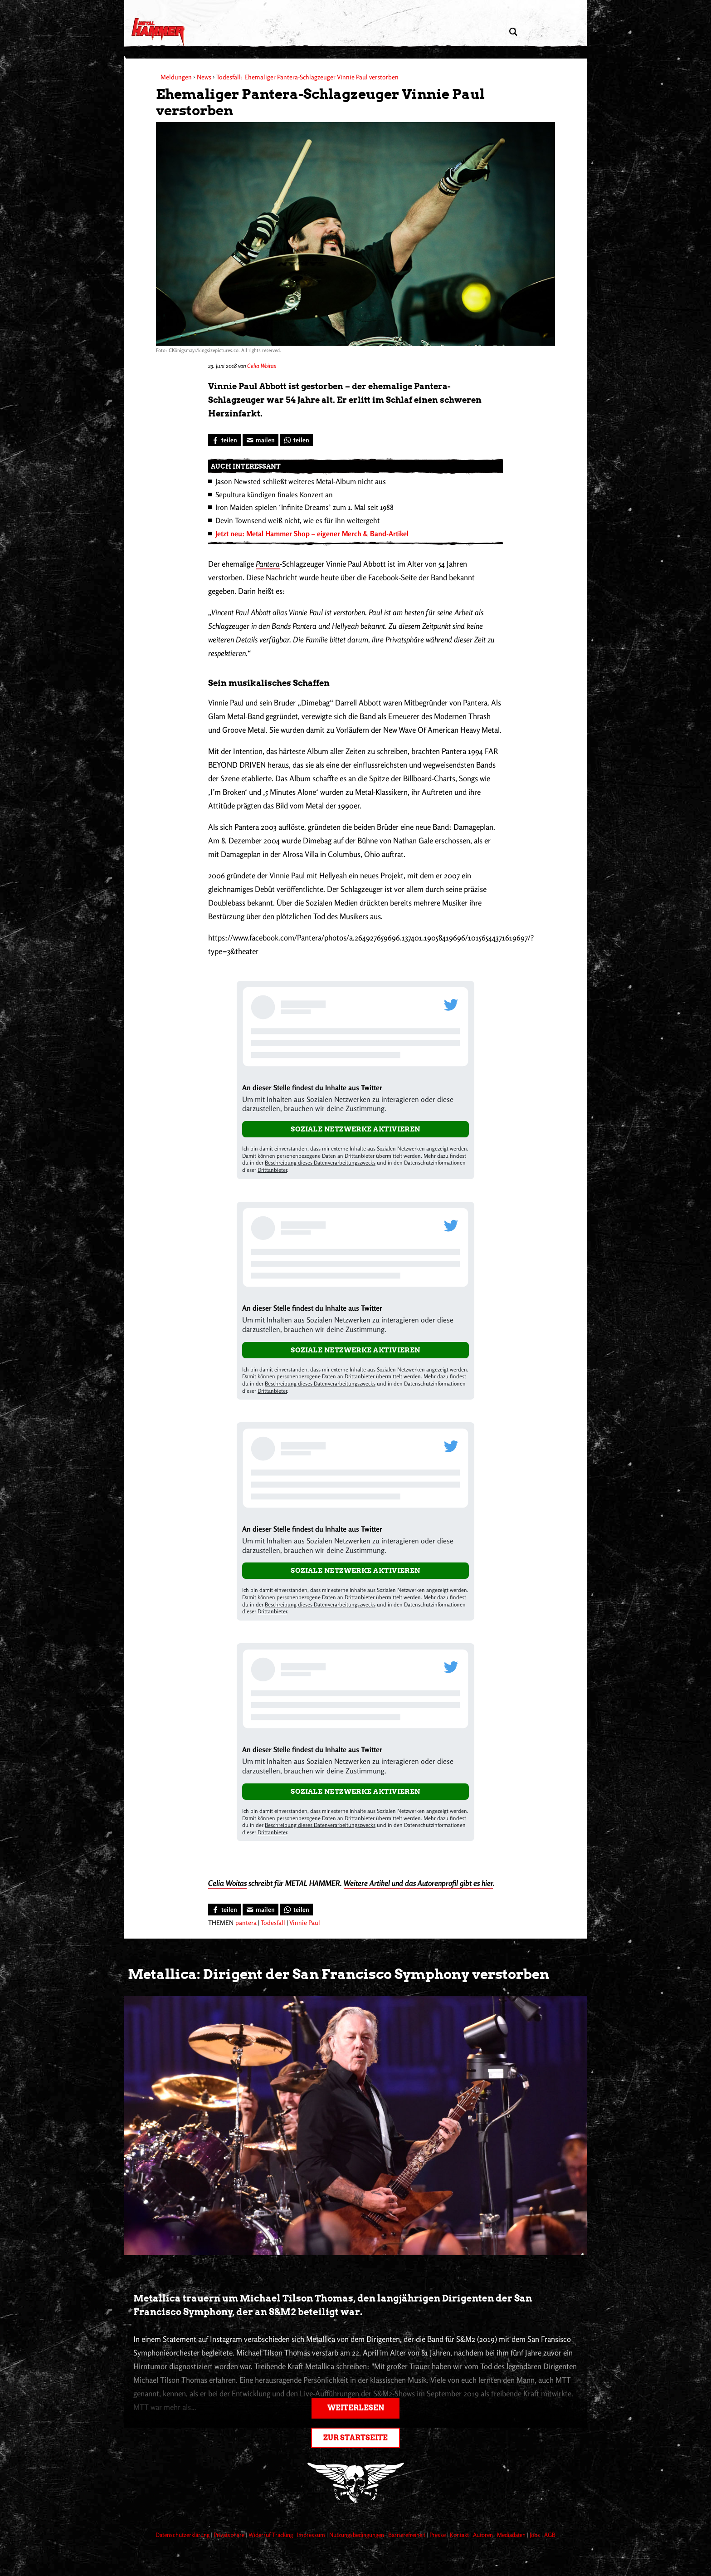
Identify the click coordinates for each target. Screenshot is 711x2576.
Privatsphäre (230, 2534)
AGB (549, 2534)
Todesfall (273, 1922)
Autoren (483, 2534)
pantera (246, 1922)
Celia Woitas (261, 365)
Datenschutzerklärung (183, 2534)
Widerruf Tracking (271, 2534)
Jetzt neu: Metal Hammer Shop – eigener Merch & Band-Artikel (312, 533)
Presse (438, 2534)
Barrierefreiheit (407, 2534)
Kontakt (460, 2534)
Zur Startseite (355, 2438)
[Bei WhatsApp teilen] (296, 440)
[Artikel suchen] (513, 32)
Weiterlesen (355, 2408)
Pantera (268, 563)
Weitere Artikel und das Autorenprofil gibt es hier (418, 1883)
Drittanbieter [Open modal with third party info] (272, 1169)
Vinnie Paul (304, 1922)
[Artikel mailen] (260, 440)
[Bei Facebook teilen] (224, 440)
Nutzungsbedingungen (357, 2534)
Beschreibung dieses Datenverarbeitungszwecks (320, 1162)
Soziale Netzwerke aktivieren (355, 1129)
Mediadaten (512, 2534)
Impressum (311, 2534)
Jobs (535, 2534)
